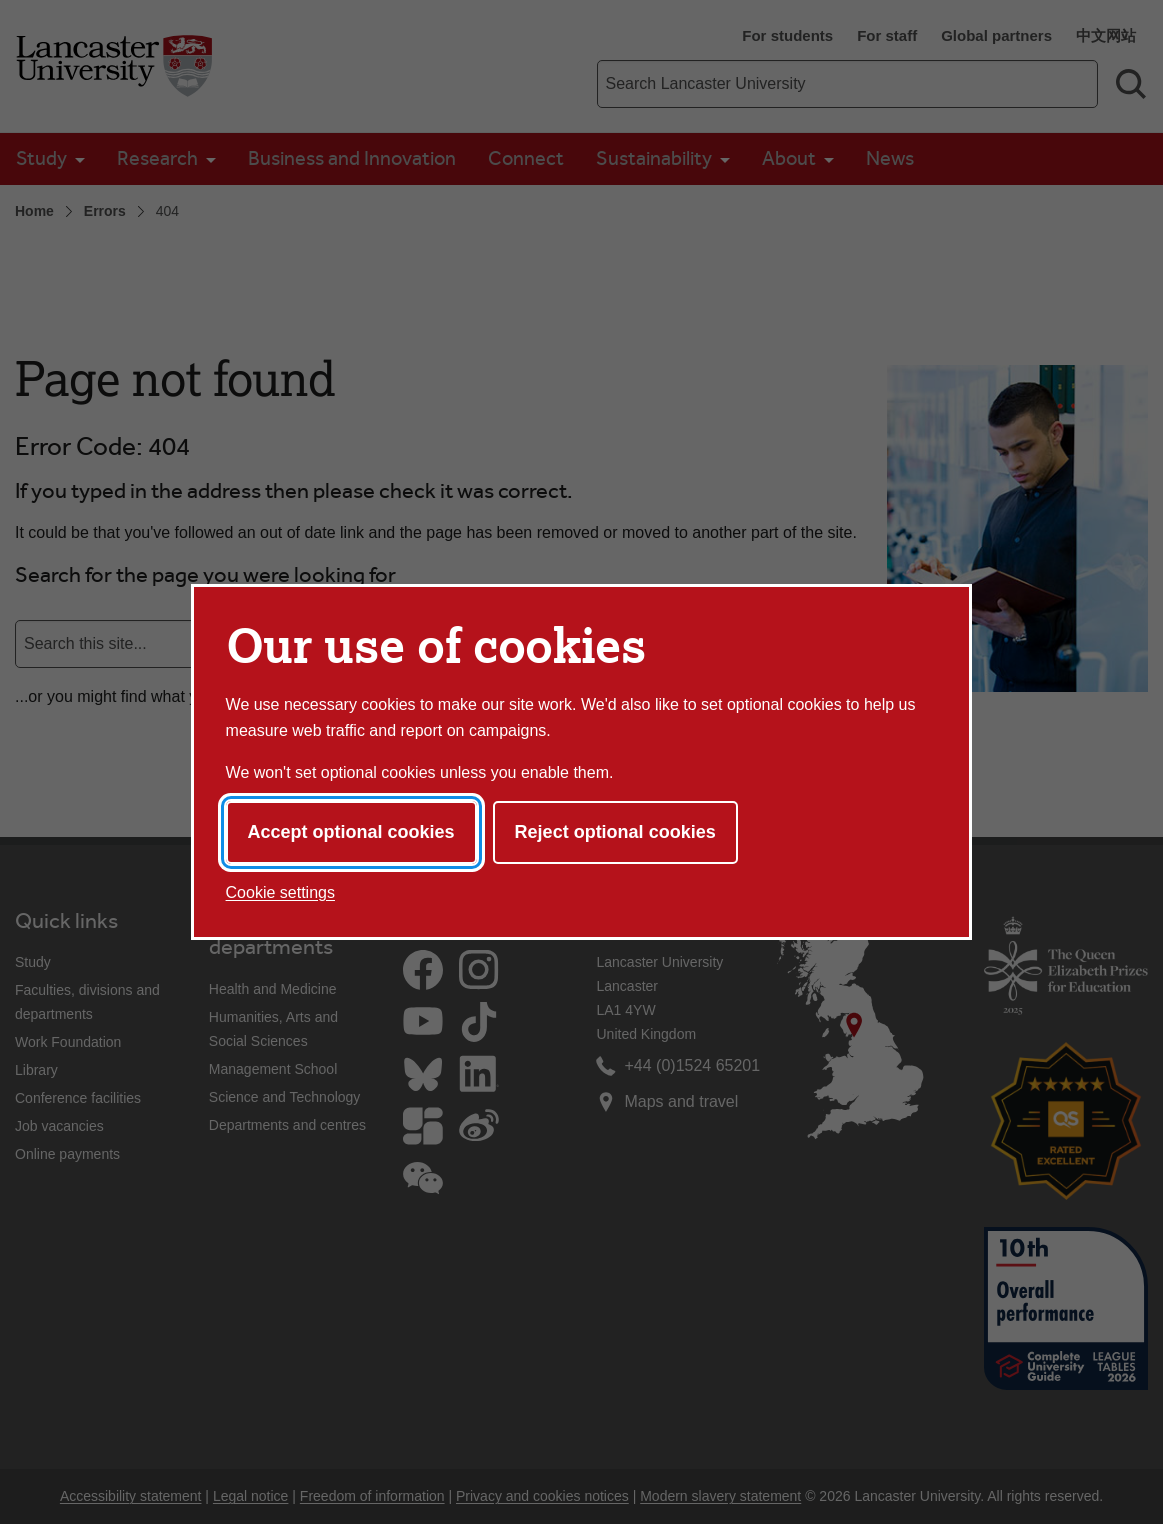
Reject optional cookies (615, 832)
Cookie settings (280, 892)
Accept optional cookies (351, 832)
